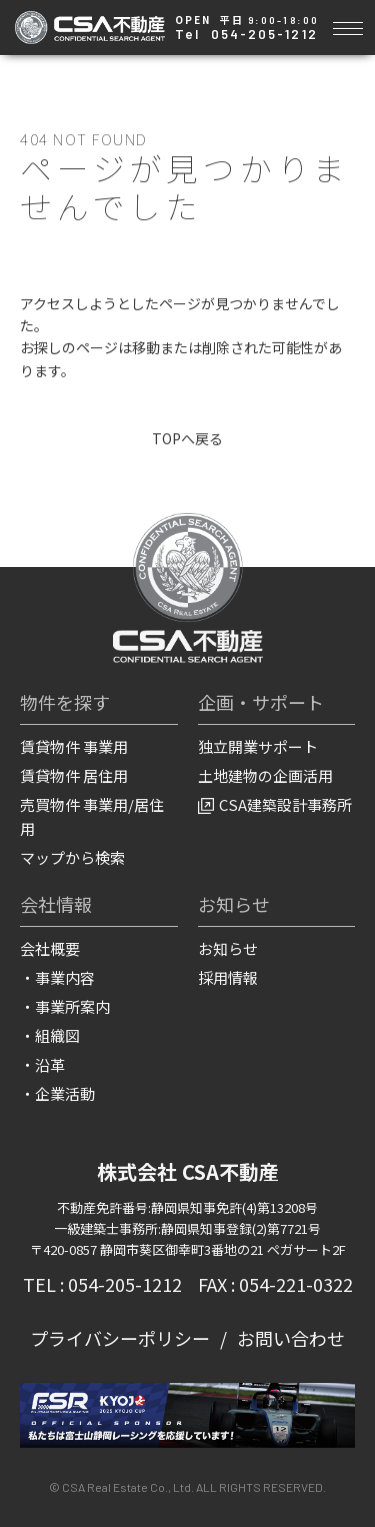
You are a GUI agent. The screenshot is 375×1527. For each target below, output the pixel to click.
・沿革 (42, 1064)
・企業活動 (57, 1093)
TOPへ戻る (187, 438)
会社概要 (50, 948)
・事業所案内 (65, 1006)
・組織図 (50, 1035)
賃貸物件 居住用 (74, 776)
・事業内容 (57, 977)
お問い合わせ (291, 1339)
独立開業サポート (258, 747)
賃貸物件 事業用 (74, 747)
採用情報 (228, 977)
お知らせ (228, 948)
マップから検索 (72, 858)
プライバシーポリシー (120, 1339)
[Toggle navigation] (347, 25)
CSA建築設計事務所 (275, 805)
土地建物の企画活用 (265, 776)
